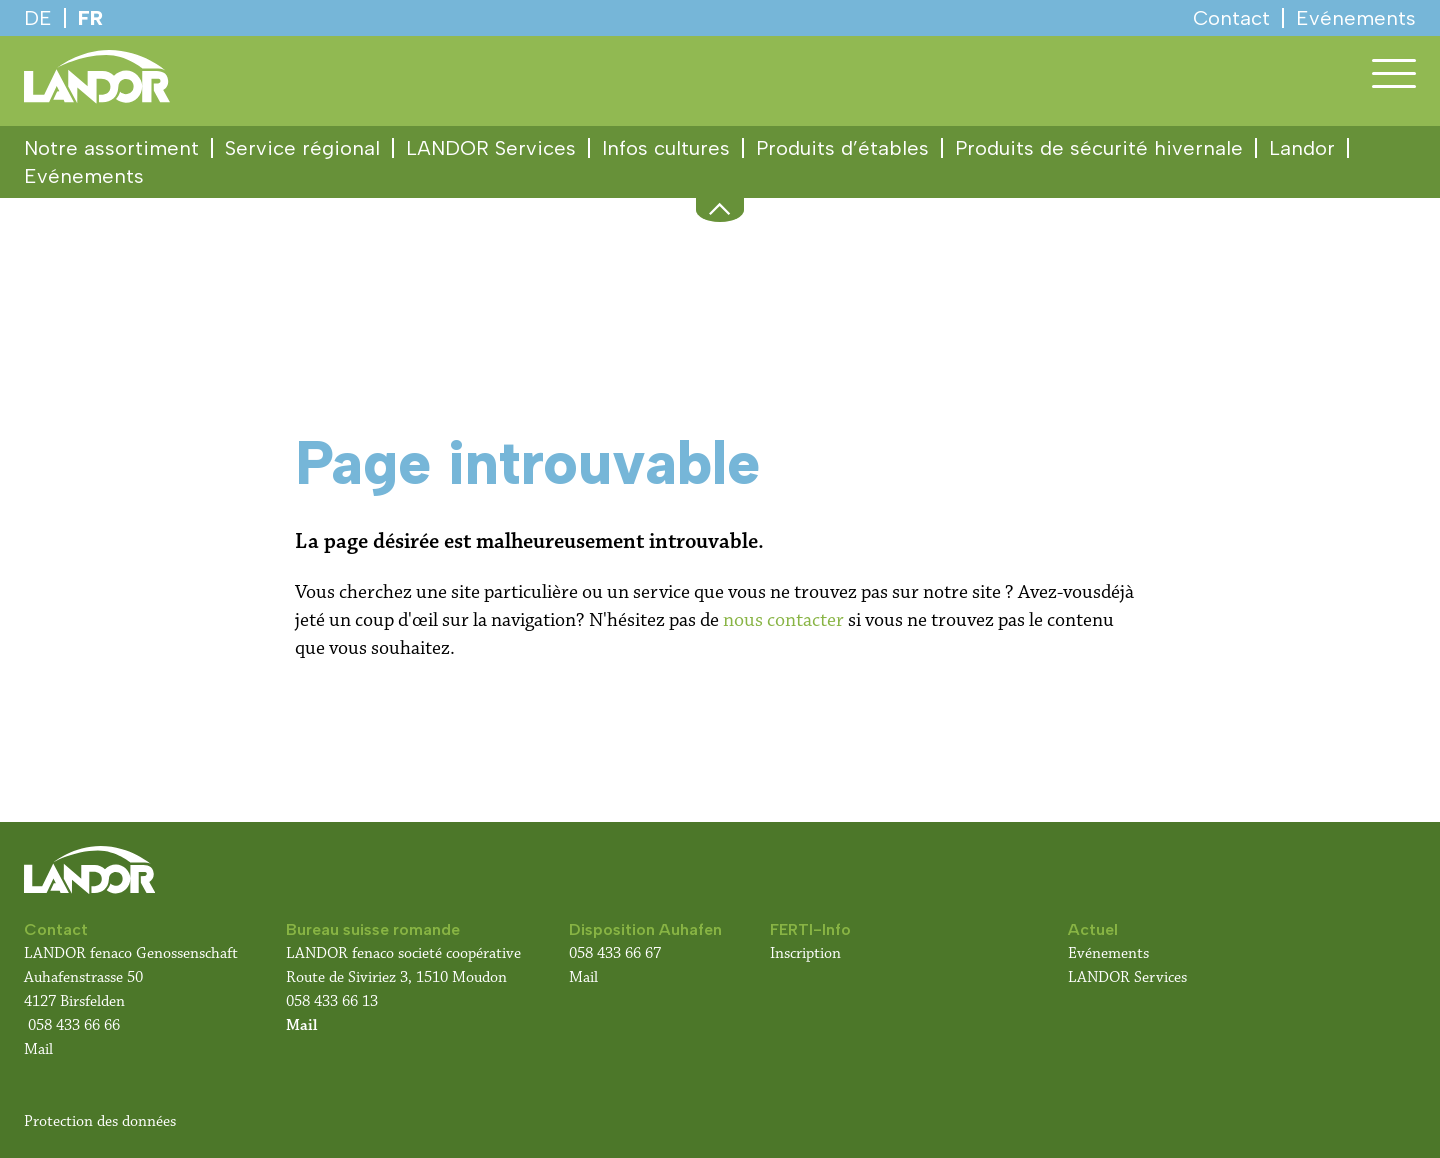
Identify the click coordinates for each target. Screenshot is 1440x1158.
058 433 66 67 (615, 953)
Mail (38, 1049)
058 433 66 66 (74, 1025)
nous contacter (783, 620)
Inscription (805, 953)
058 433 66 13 (332, 1001)
